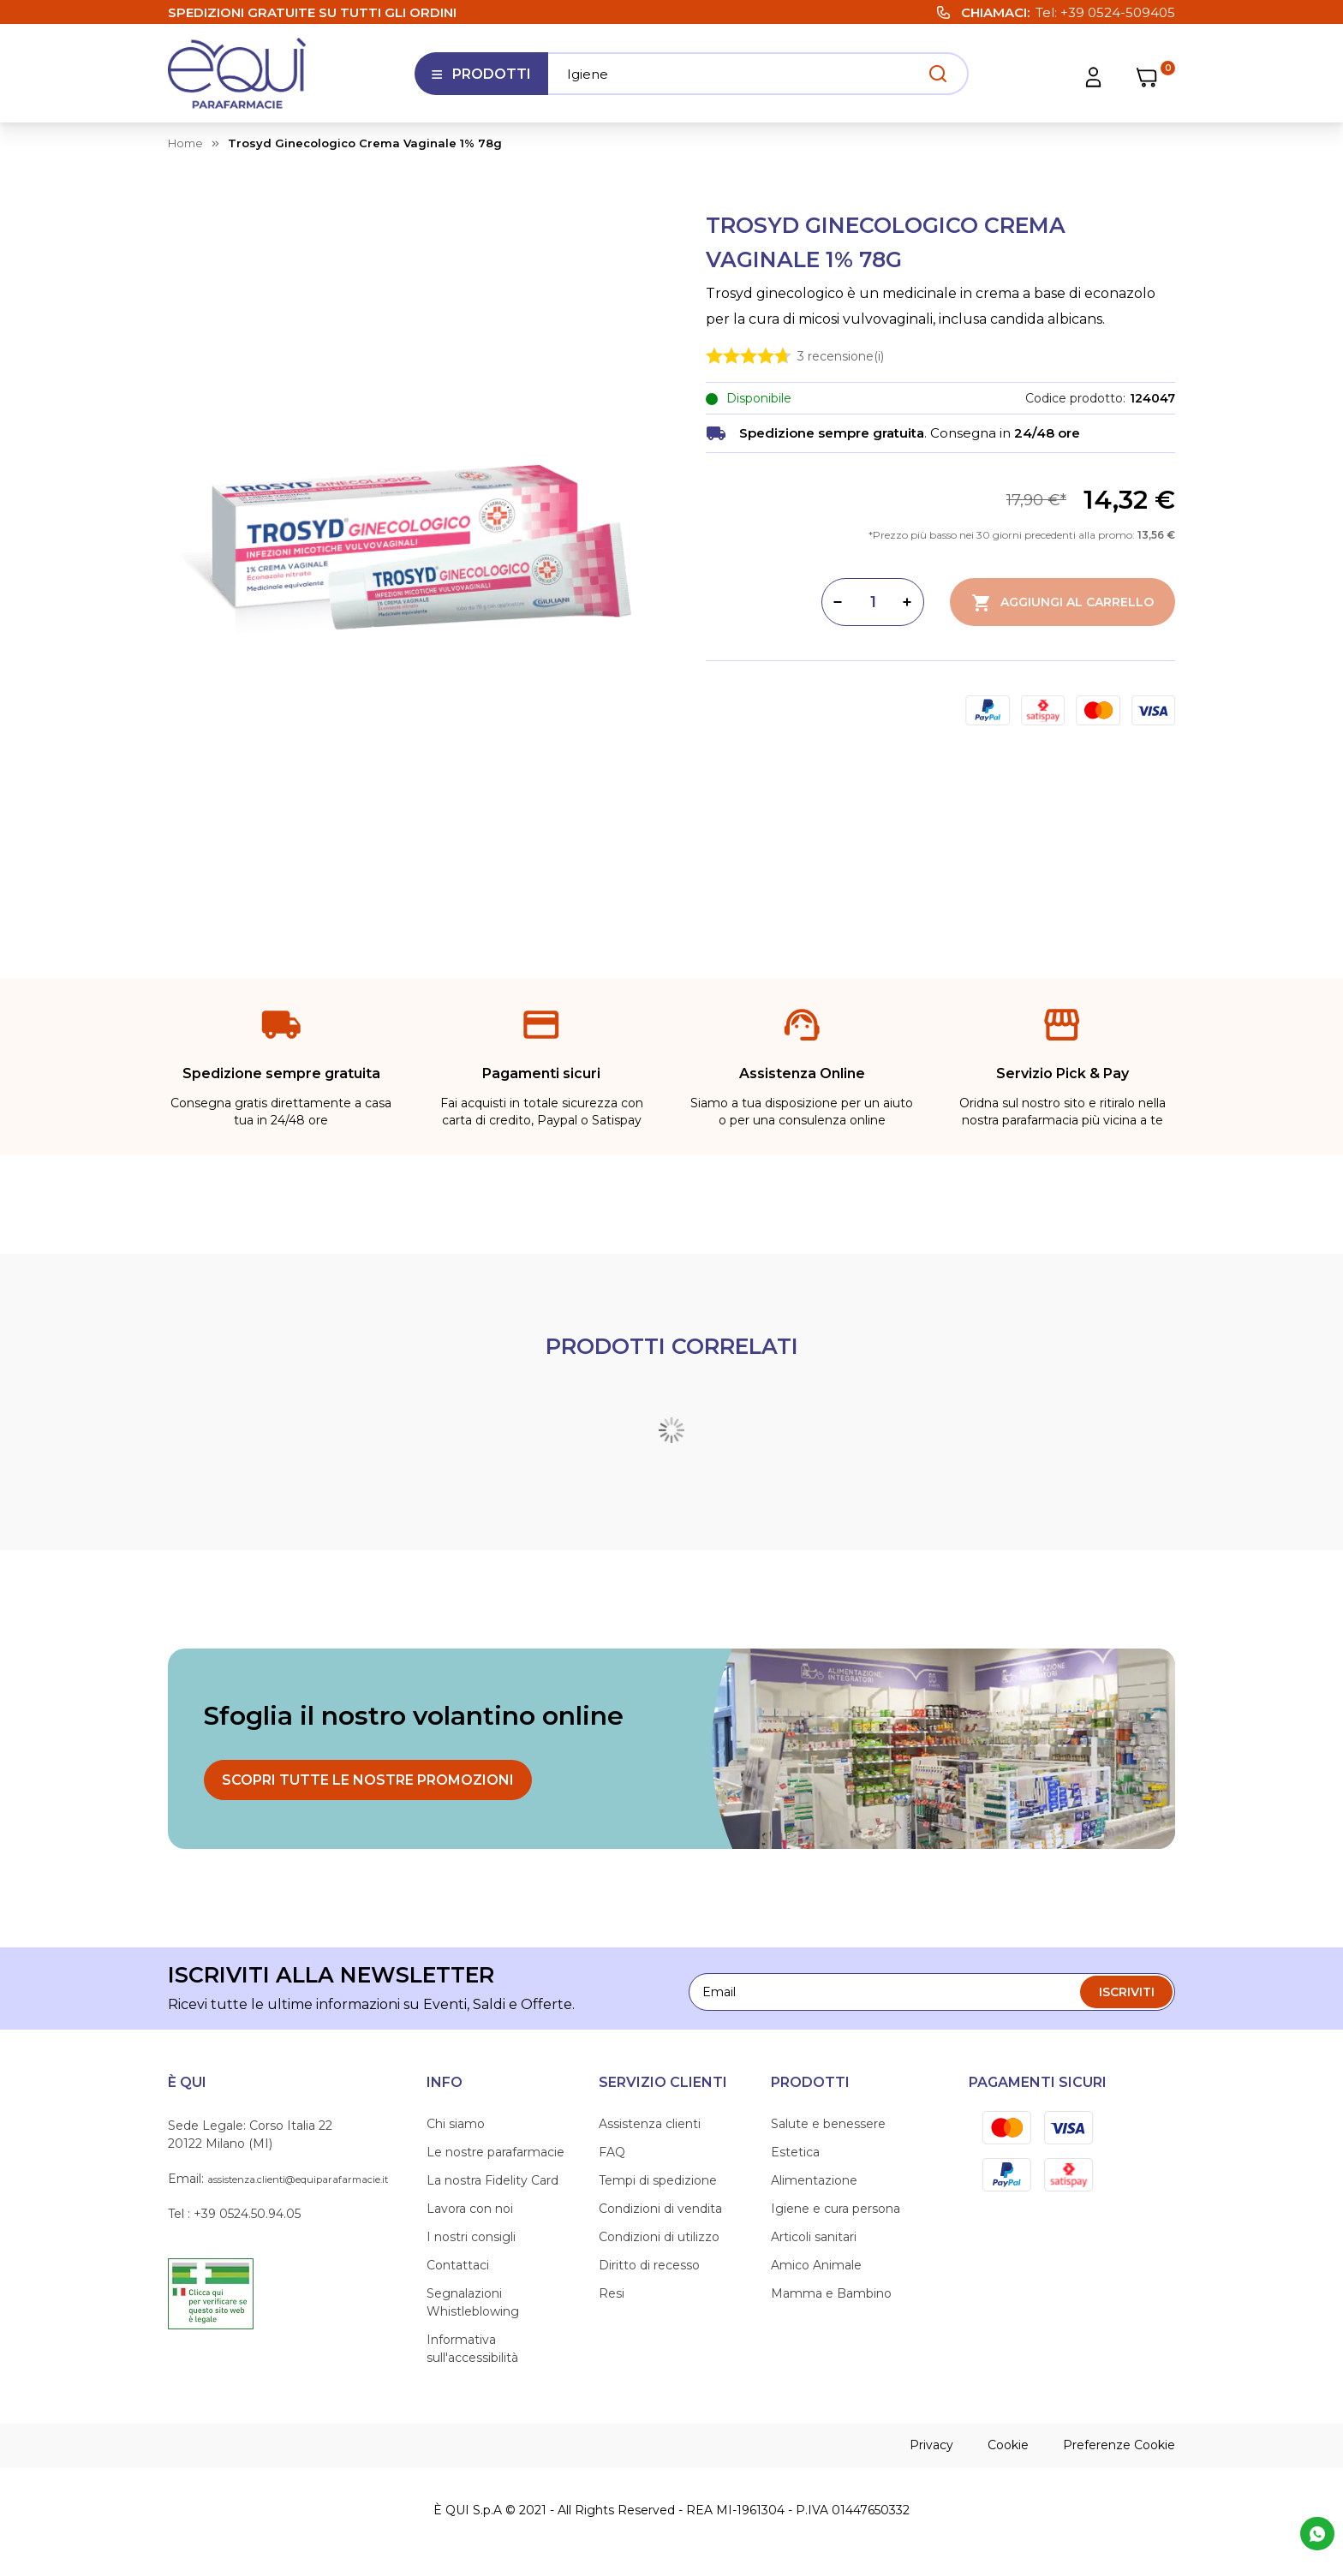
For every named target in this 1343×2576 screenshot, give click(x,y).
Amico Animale (816, 2265)
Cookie (1008, 2445)
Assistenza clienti (650, 2124)
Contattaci (458, 2265)
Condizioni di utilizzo (659, 2237)
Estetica (795, 2152)
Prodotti (481, 80)
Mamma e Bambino (831, 2293)
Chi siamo (456, 2124)
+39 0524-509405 (1117, 12)
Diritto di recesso (649, 2265)
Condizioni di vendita (660, 2208)
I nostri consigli (471, 2237)
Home (185, 143)
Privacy (931, 2445)
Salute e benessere (828, 2124)
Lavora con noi (470, 2208)
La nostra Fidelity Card (492, 2180)
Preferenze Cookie (1119, 2445)
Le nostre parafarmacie (495, 2152)
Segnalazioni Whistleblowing (473, 2302)
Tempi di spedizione (658, 2180)
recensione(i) (840, 355)
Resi (611, 2293)
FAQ (612, 2152)
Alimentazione (814, 2180)
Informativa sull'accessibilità (472, 2348)
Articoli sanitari (814, 2237)
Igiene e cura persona (835, 2208)
